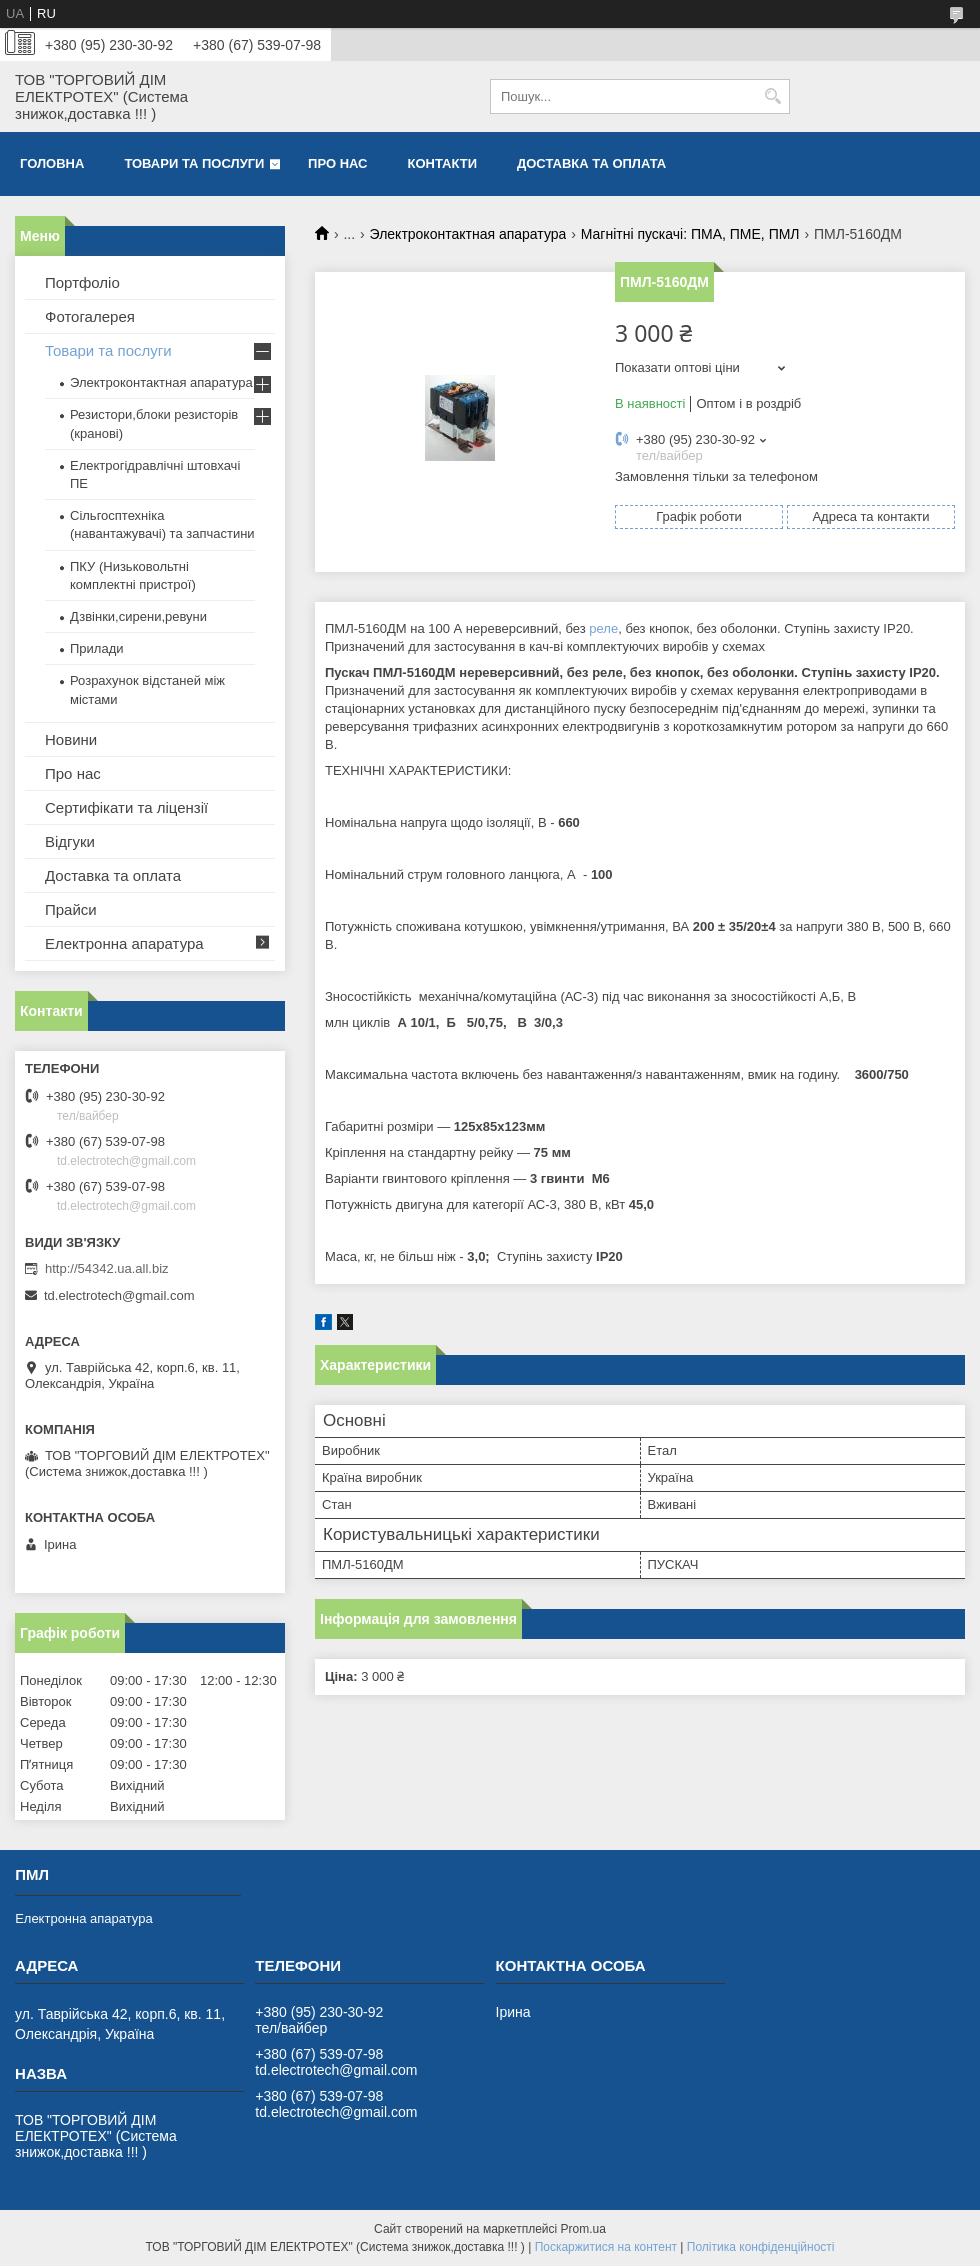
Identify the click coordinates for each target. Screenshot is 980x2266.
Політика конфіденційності (761, 2247)
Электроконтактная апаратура (468, 234)
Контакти (443, 163)
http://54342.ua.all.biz (107, 1268)
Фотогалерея (90, 316)
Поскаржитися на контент (606, 2247)
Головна (52, 163)
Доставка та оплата (591, 163)
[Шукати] (772, 96)
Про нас (337, 163)
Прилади (97, 648)
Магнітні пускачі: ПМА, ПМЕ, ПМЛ (690, 234)
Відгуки (70, 841)
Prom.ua (583, 2229)
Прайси (71, 909)
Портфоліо (82, 282)
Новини (71, 739)
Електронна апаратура (124, 943)
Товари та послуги (194, 163)
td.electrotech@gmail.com (119, 1295)
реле (603, 628)
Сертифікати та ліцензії (126, 807)
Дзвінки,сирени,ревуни (138, 616)
